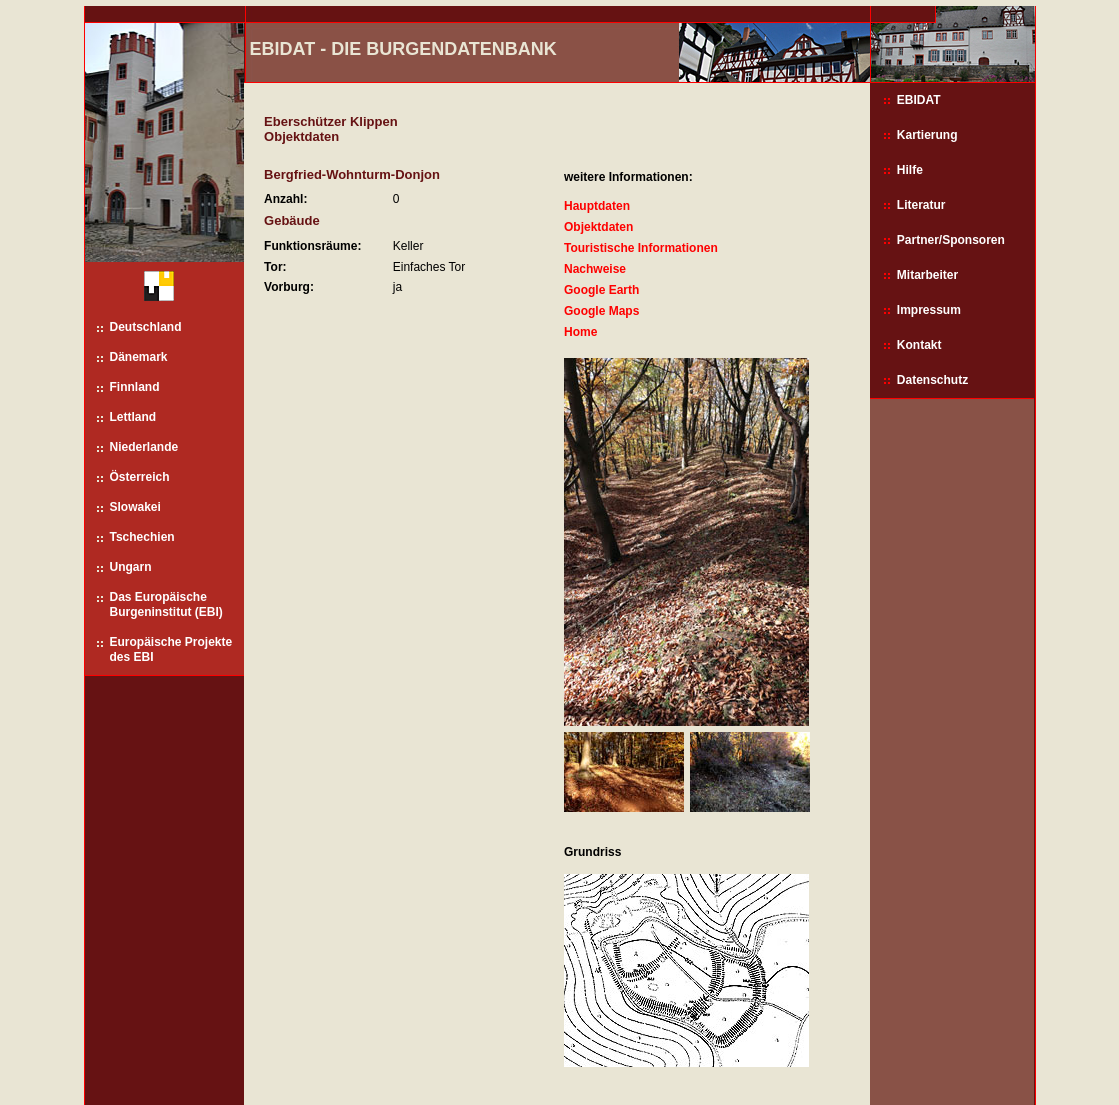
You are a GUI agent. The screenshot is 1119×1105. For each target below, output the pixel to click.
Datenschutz (932, 380)
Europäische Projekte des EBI (171, 649)
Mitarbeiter (927, 275)
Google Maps (601, 311)
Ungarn (131, 567)
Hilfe (910, 170)
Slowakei (135, 507)
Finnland (135, 387)
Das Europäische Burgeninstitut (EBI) (166, 604)
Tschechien (142, 537)
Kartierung (927, 135)
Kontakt (919, 345)
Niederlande (144, 447)
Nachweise (595, 269)
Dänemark (139, 357)
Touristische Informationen (641, 248)
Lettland (133, 417)
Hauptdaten (597, 206)
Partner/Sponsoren (951, 240)
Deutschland (146, 327)
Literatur (921, 205)
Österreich (140, 477)
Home (580, 332)
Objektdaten (598, 227)
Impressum (929, 310)
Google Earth (601, 290)
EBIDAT (919, 100)
